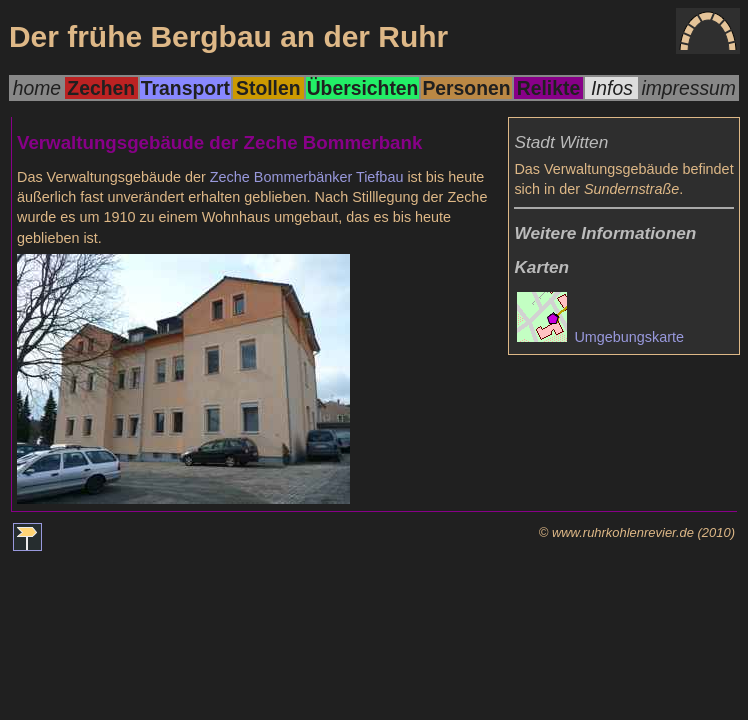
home (37, 88)
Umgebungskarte (600, 337)
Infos (612, 88)
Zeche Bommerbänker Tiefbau (307, 177)
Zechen (101, 88)
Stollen (268, 88)
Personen (466, 88)
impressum (688, 88)
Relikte (548, 88)
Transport (185, 88)
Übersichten (363, 88)
